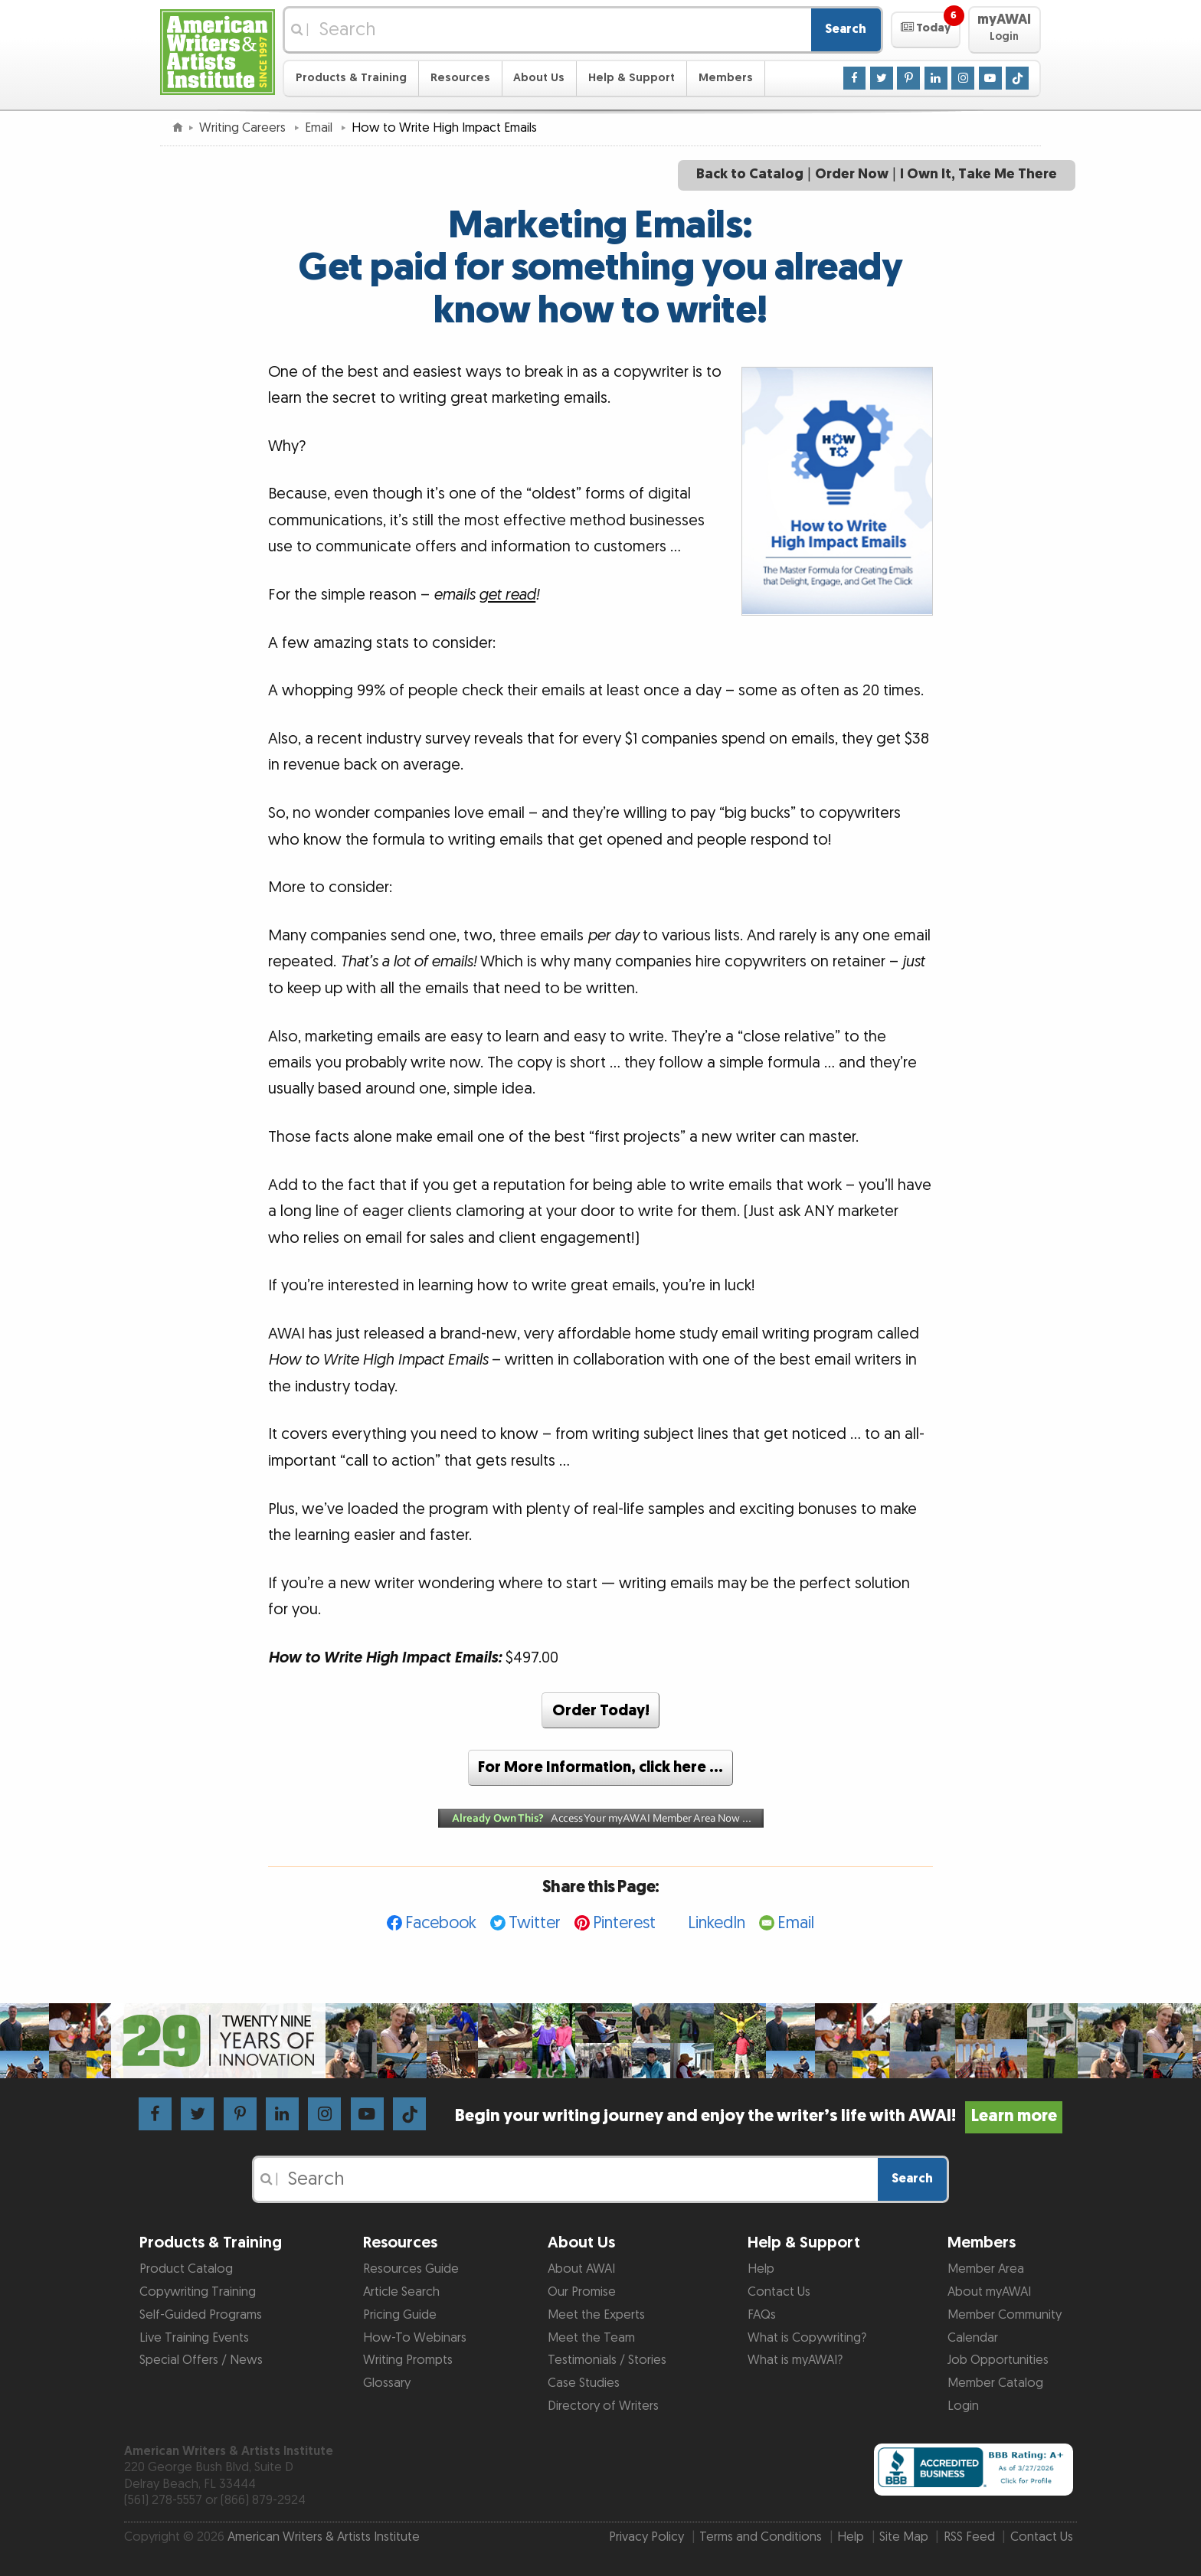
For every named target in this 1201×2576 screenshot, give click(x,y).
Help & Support (631, 77)
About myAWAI (989, 2291)
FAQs (762, 2314)
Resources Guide (411, 2269)
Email (320, 127)
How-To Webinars (414, 2337)
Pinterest (624, 1923)
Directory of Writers (603, 2406)
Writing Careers (244, 127)
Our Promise (582, 2291)
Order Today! (601, 1711)
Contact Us (779, 2291)
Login (963, 2406)
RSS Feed (969, 2537)
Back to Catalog (749, 174)
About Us (539, 77)
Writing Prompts (408, 2360)
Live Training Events (194, 2337)
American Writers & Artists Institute (323, 2537)
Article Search (401, 2291)
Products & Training (351, 77)
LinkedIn (716, 1923)
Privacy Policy (646, 2537)
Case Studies (584, 2383)
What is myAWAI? (795, 2360)
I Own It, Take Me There (978, 174)
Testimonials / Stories (607, 2360)
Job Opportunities (998, 2360)
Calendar (972, 2337)
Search (845, 29)
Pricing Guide (400, 2314)
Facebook (440, 1923)
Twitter (535, 1923)
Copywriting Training (197, 2291)
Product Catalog (186, 2269)
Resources (460, 77)
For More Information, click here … (600, 1767)
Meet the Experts (596, 2314)
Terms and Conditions (760, 2537)
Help (761, 2269)
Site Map (903, 2537)
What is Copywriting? (807, 2337)
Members (726, 77)
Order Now (851, 174)
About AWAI (581, 2269)
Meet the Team (591, 2337)
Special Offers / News (201, 2360)
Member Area (985, 2269)
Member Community (1004, 2314)
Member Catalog (995, 2383)
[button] (925, 29)
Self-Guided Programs (200, 2314)
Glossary (387, 2383)
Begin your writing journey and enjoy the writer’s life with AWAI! (758, 2116)
